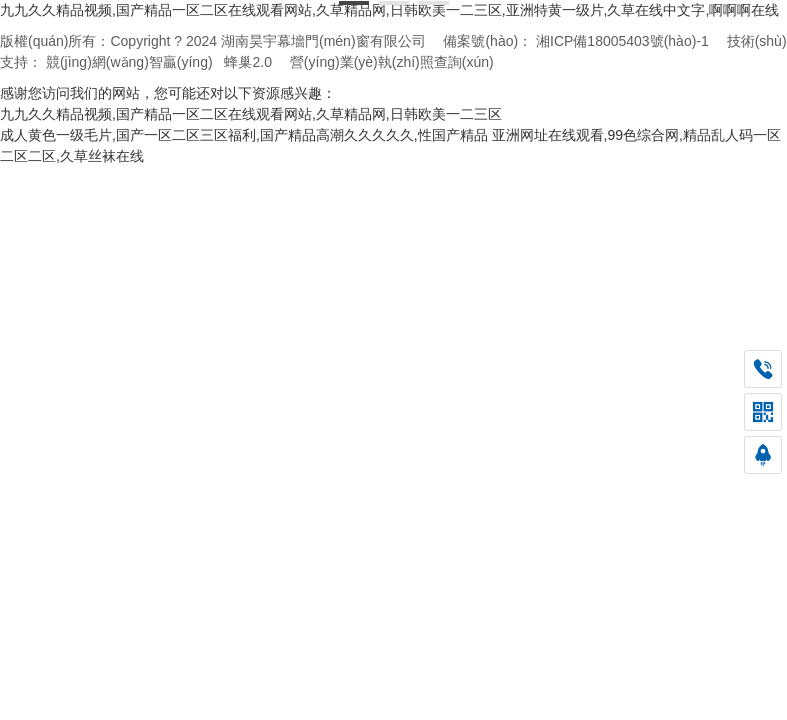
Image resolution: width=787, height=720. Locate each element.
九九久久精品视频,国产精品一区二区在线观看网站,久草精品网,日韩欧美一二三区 (251, 114)
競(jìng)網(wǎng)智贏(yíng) (129, 62)
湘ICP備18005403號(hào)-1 (622, 41)
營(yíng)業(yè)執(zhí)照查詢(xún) (392, 62)
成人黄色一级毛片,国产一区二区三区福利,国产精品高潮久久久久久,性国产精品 (244, 135)
